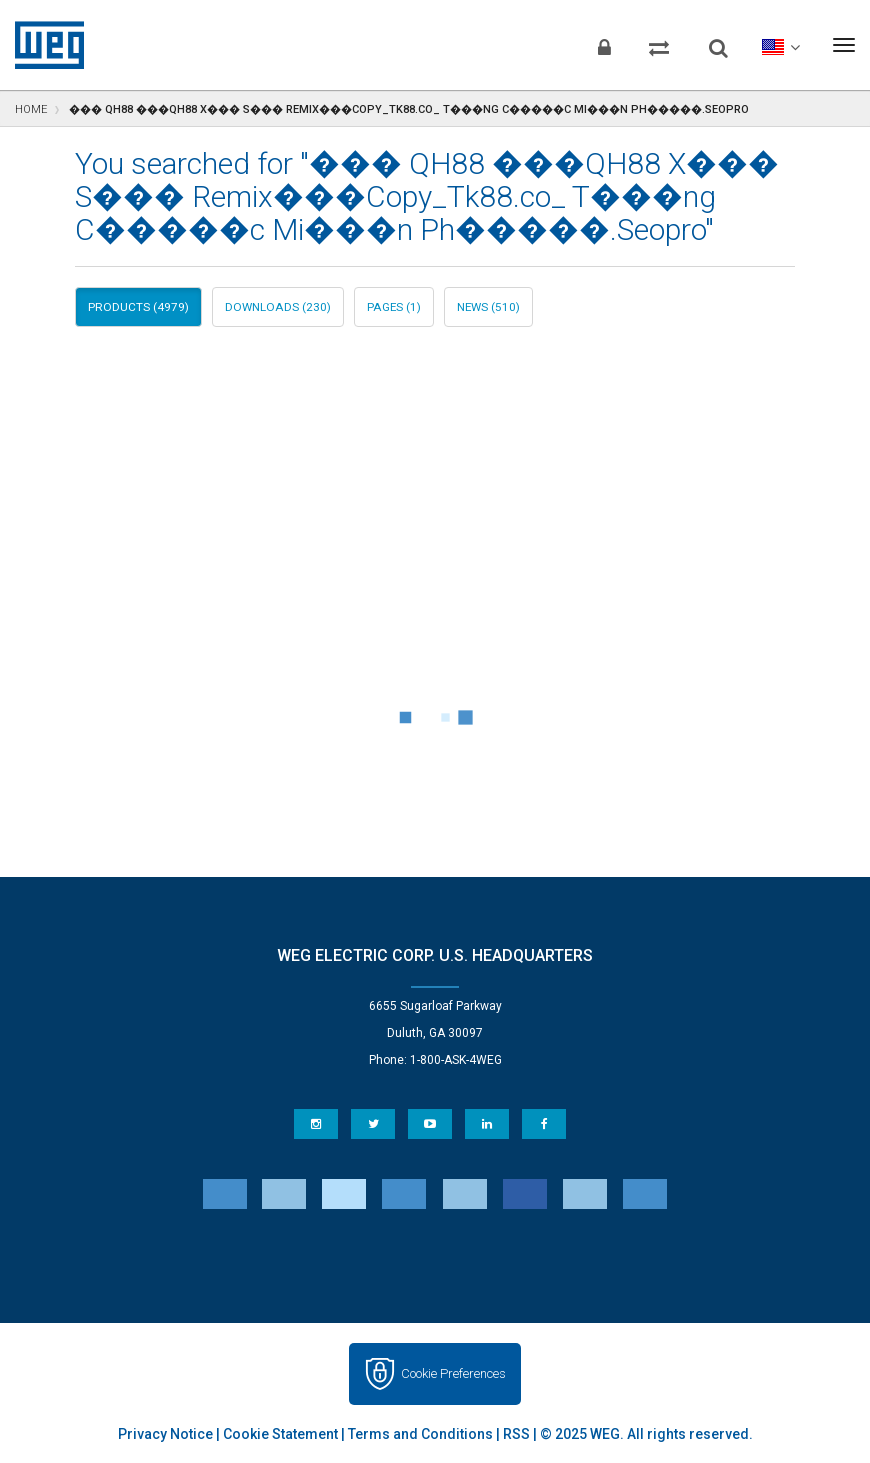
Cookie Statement (280, 1434)
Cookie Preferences (453, 1373)
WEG (42, 45)
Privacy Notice (165, 1434)
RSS (516, 1434)
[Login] (604, 45)
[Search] (718, 40)
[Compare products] (659, 45)
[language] (780, 45)
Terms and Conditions (420, 1434)
